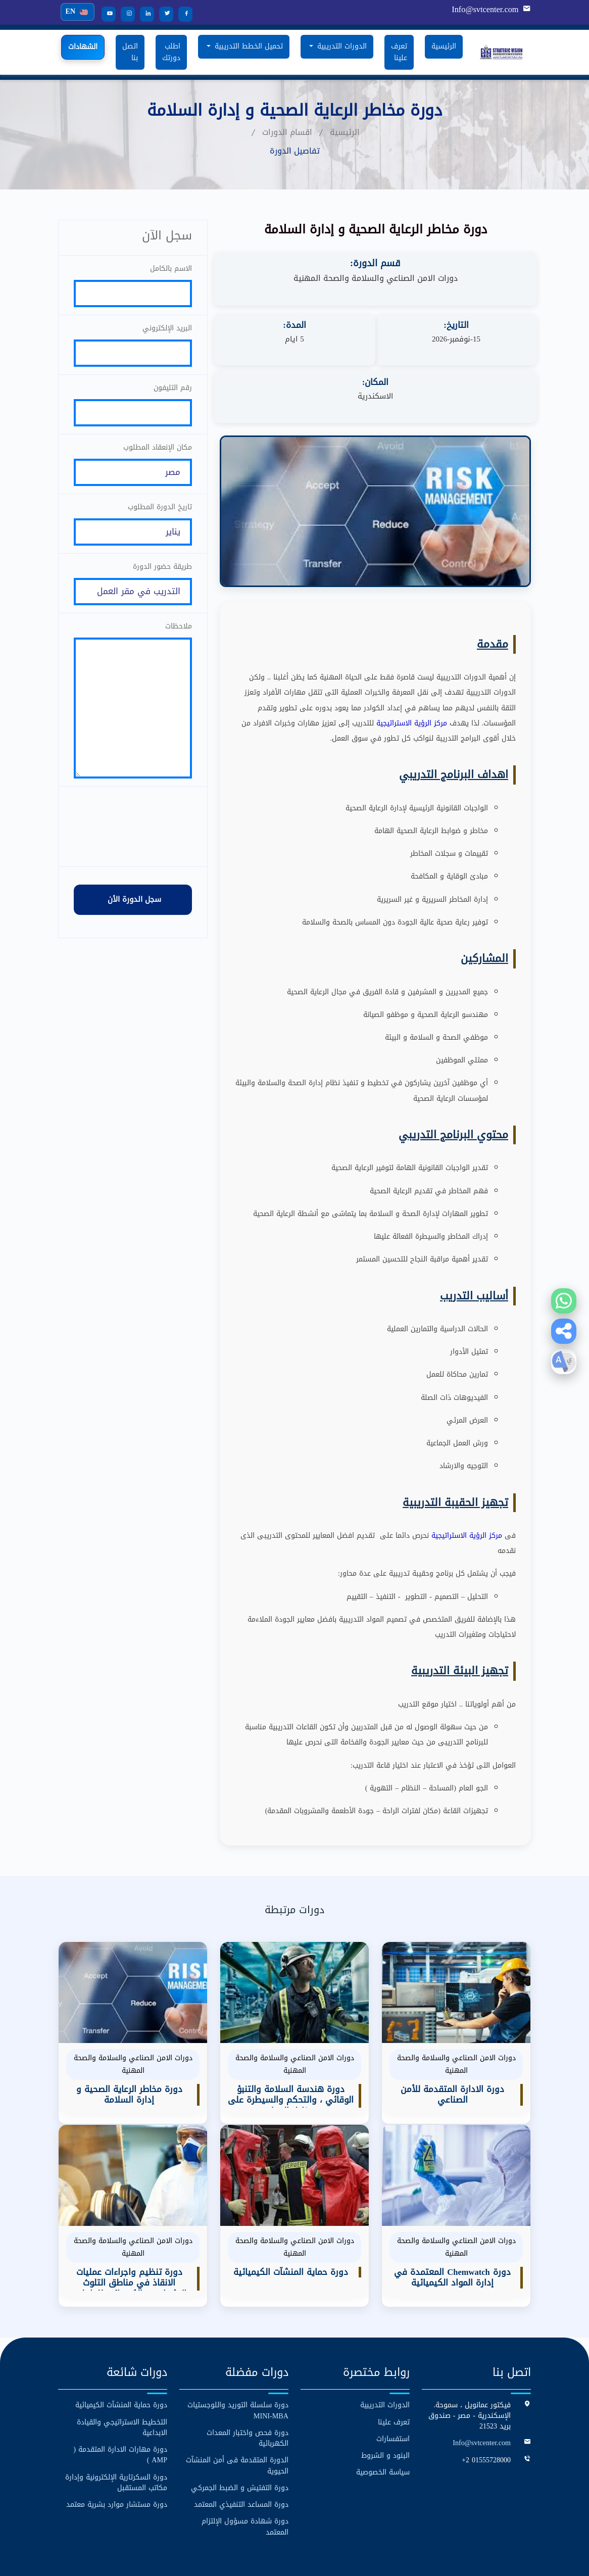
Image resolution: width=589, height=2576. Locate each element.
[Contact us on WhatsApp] (563, 1301)
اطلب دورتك (171, 51)
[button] (563, 1331)
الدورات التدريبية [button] (341, 46)
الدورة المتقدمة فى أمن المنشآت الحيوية (237, 2408)
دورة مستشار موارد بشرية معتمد (116, 2447)
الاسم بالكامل (171, 268)
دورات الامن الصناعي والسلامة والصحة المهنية (375, 278)
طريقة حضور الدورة (162, 578)
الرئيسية (443, 46)
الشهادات (82, 47)
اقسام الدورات (287, 132)
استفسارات (393, 2381)
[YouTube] (105, 14)
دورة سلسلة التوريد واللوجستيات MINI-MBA (237, 2353)
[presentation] (133, 852)
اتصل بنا (130, 51)
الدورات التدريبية (385, 2348)
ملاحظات (178, 641)
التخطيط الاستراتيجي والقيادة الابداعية (122, 2370)
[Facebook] (182, 14)
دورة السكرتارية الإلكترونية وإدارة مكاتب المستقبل (116, 2425)
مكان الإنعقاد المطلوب (157, 454)
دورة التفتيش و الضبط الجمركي (239, 2430)
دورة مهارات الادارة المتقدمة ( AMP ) (120, 2397)
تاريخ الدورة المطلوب (160, 516)
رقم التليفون (173, 392)
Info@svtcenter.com (486, 9)
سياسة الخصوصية (383, 2415)
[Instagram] (124, 14)
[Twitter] (163, 14)
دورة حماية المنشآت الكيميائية (121, 2348)
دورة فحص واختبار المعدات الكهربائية (247, 2381)
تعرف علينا (399, 51)
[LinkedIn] (143, 14)
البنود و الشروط (385, 2398)
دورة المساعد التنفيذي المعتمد (241, 2447)
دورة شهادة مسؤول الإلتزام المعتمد (245, 2469)
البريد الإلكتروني (167, 330)
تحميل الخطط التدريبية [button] (247, 46)
